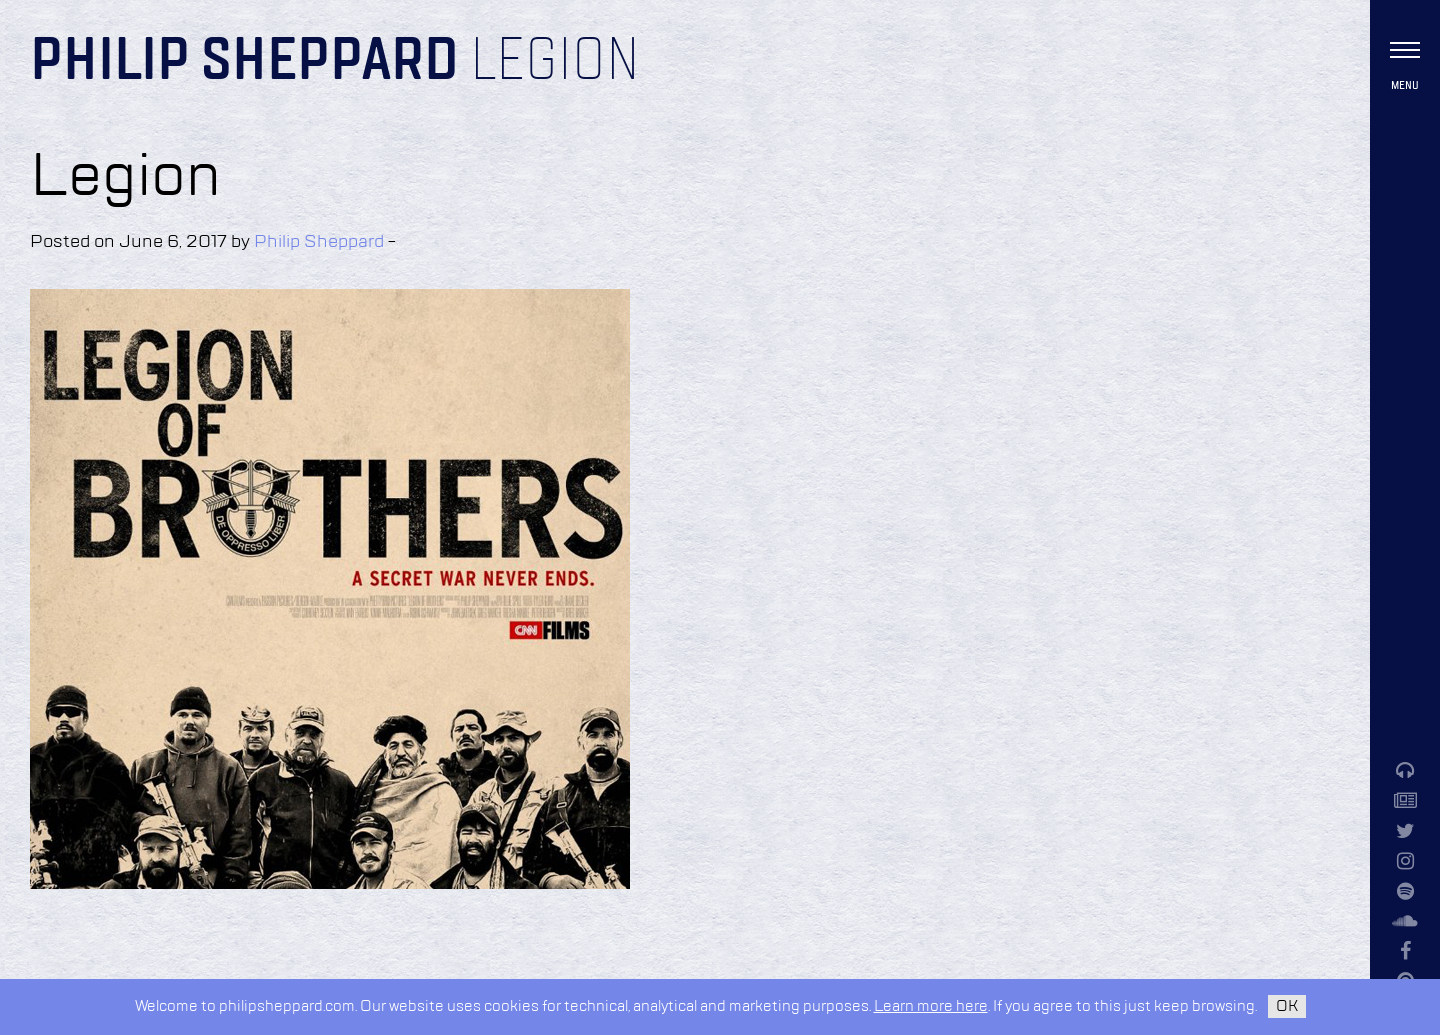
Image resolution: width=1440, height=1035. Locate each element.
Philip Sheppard (244, 62)
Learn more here (931, 1006)
